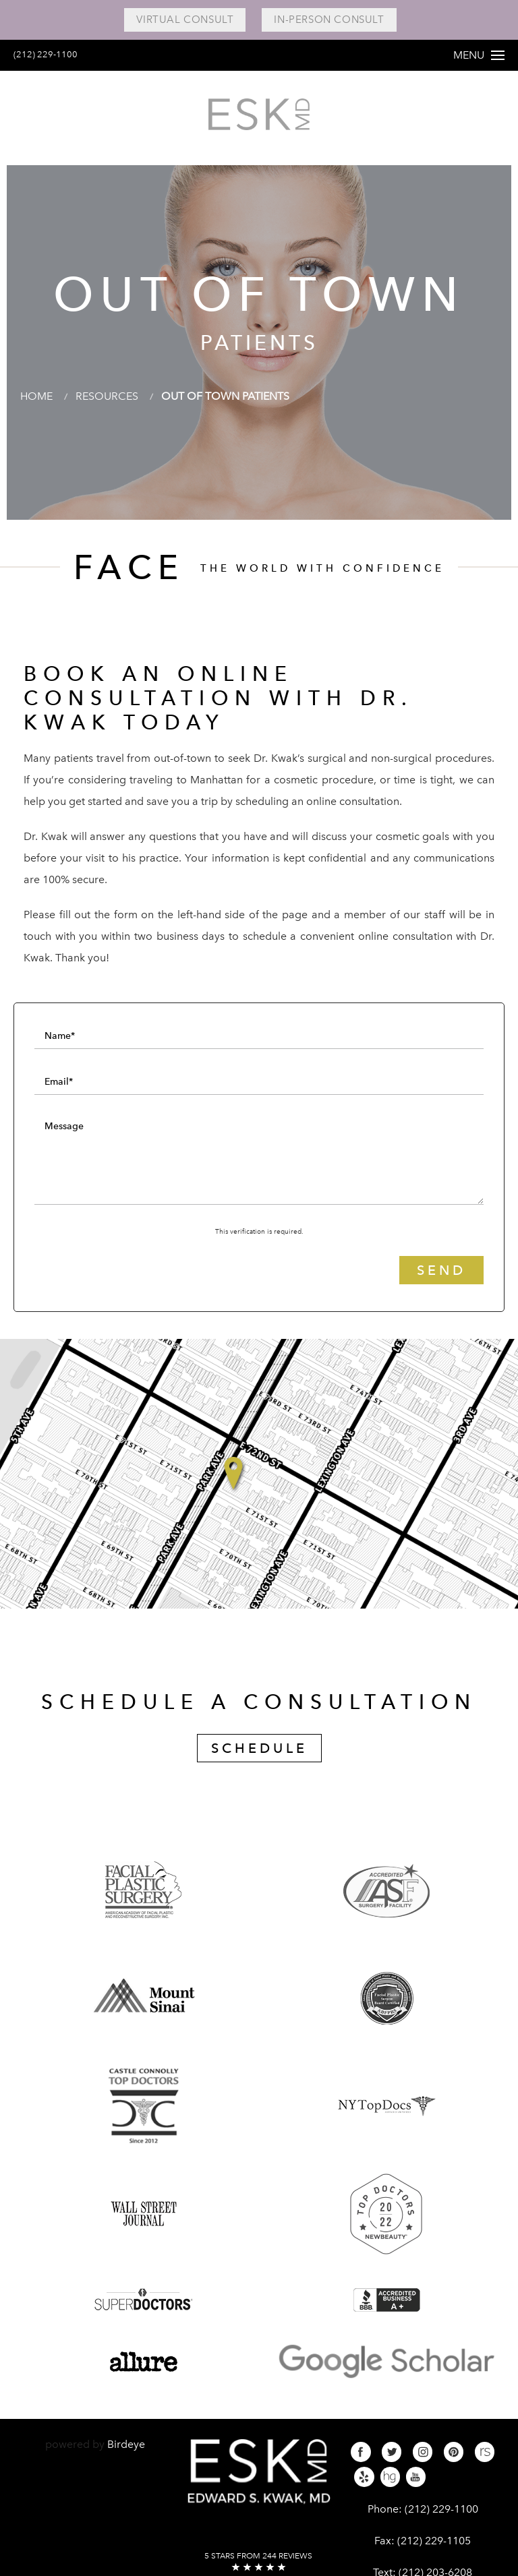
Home (36, 396)
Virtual (184, 19)
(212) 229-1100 (52, 54)
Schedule (259, 1748)
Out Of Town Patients (225, 396)
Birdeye (126, 2444)
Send (441, 1270)
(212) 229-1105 (434, 2540)
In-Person (329, 19)
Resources (107, 396)
